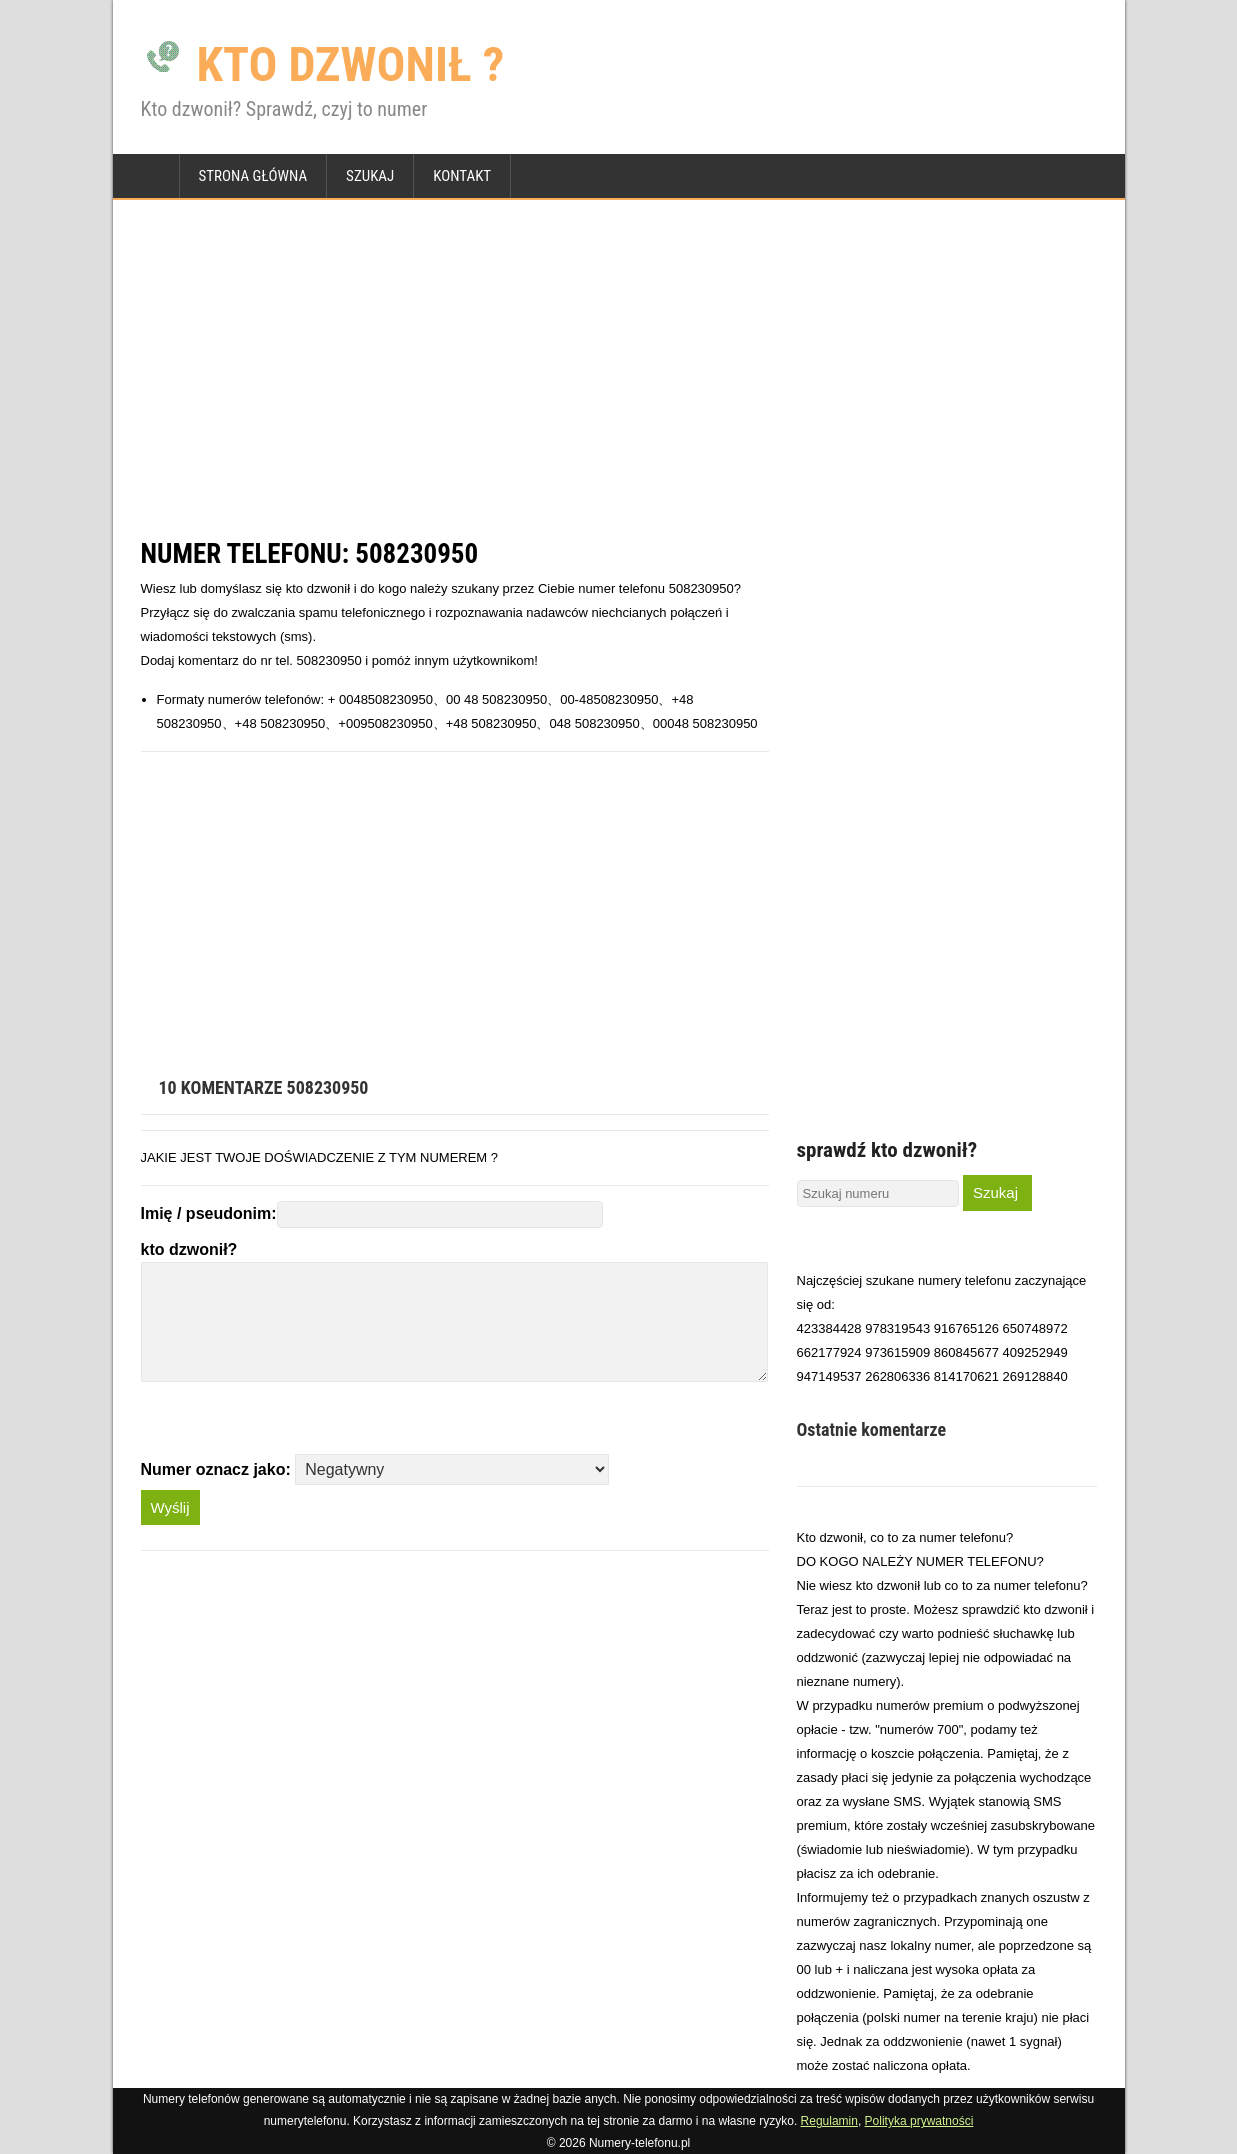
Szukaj (370, 176)
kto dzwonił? (189, 1249)
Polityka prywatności (919, 2121)
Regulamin (829, 2121)
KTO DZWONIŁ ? (323, 64)
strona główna (253, 176)
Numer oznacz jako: (216, 1469)
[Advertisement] (619, 368)
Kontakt (462, 176)
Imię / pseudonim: (209, 1213)
